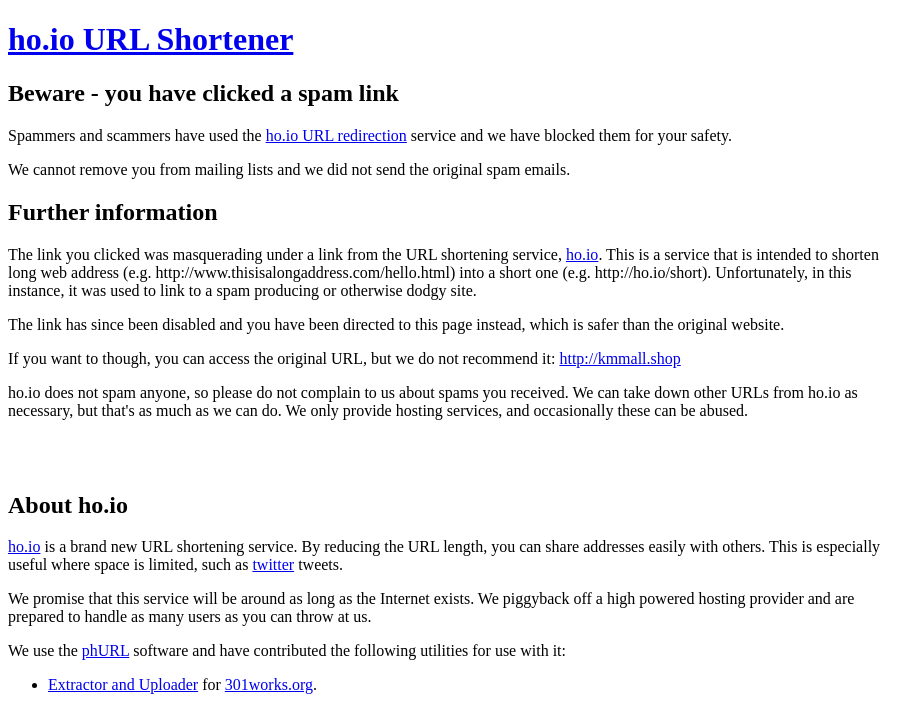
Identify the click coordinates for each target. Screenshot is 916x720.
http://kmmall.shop (619, 358)
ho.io (582, 254)
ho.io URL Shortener (150, 39)
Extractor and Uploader (123, 684)
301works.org (269, 684)
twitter (273, 564)
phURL (105, 650)
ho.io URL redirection (336, 135)
